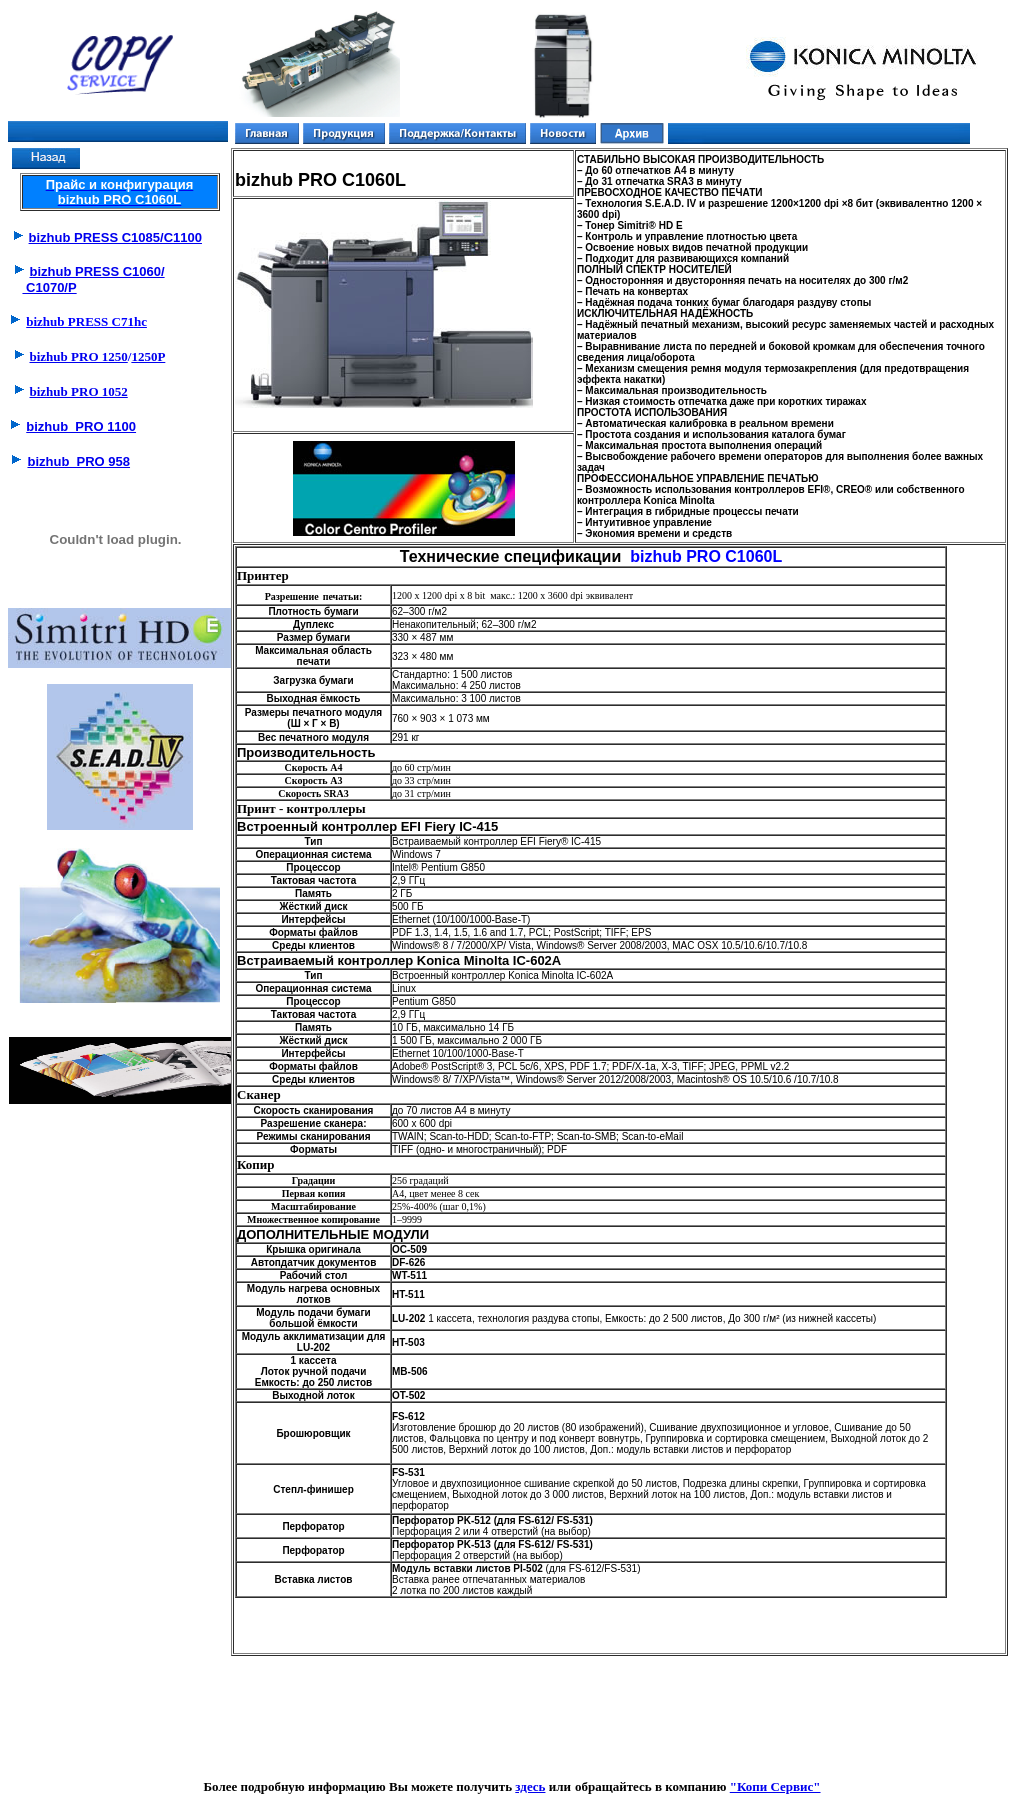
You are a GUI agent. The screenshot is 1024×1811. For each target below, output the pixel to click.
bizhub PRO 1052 (79, 391)
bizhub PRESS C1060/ (97, 271)
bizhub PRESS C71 (86, 321)
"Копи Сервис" (775, 1786)
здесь (530, 1786)
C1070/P (49, 287)
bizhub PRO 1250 (79, 356)
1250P (148, 356)
